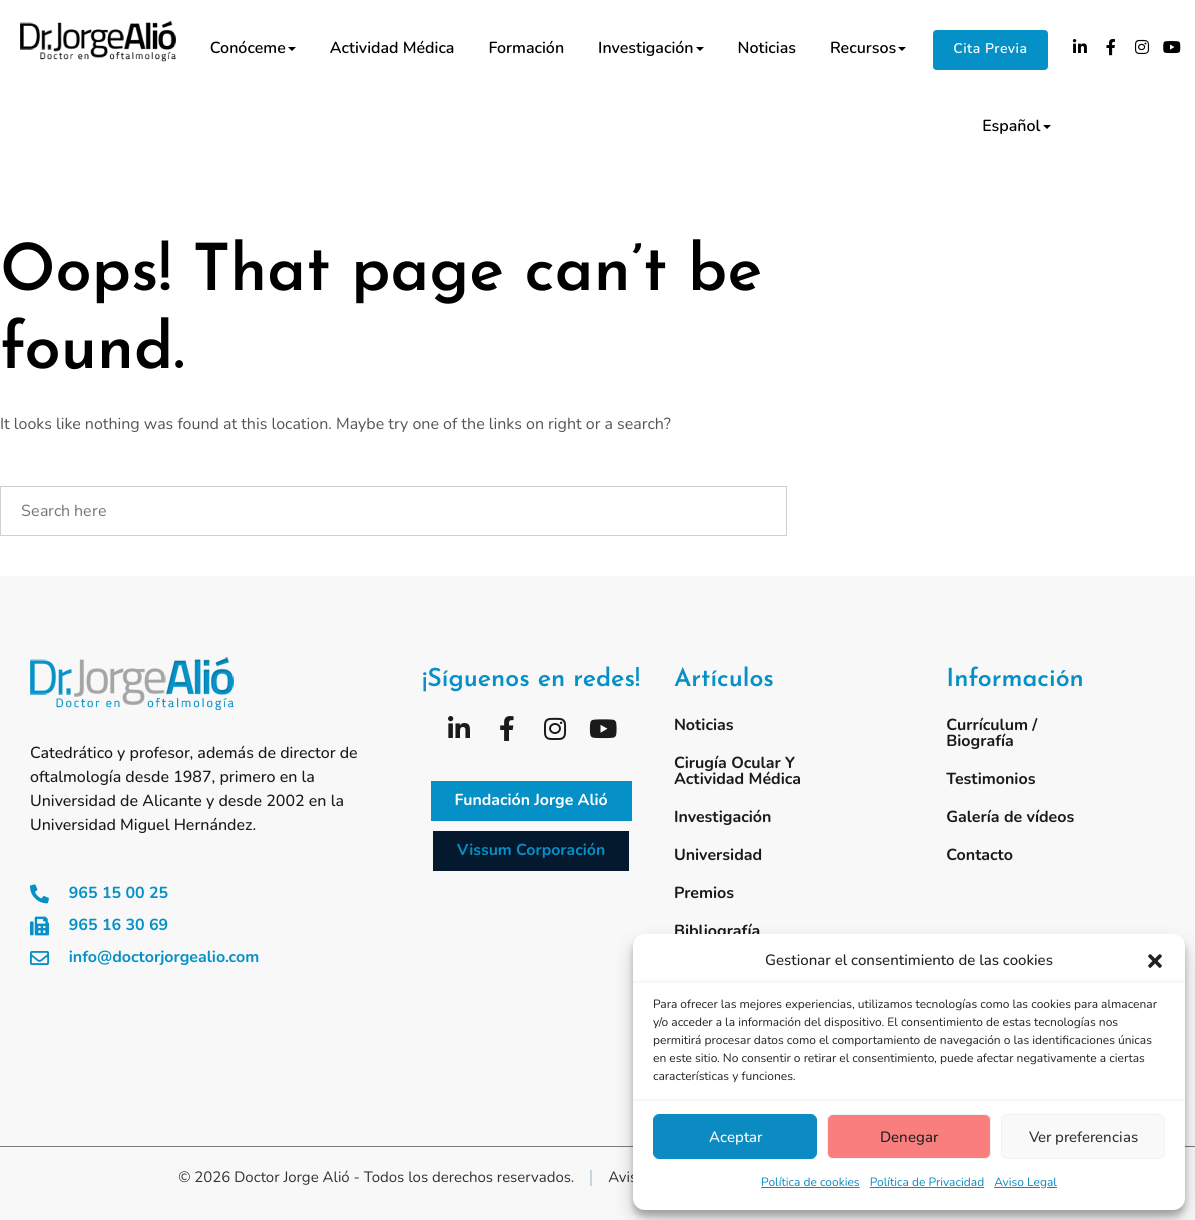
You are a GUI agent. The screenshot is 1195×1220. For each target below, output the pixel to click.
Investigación (650, 48)
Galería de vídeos (1010, 817)
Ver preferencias (1083, 1137)
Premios (704, 893)
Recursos (868, 48)
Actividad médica (392, 48)
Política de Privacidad (927, 1183)
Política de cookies (810, 1183)
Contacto (979, 855)
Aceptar (735, 1137)
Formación (526, 48)
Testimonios (990, 779)
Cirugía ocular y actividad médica (737, 771)
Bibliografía (717, 931)
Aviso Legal (1025, 1183)
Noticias (767, 48)
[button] (1155, 961)
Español (1016, 126)
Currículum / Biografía (991, 733)
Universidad (718, 855)
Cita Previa (990, 48)
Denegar (909, 1137)
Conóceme (253, 48)
